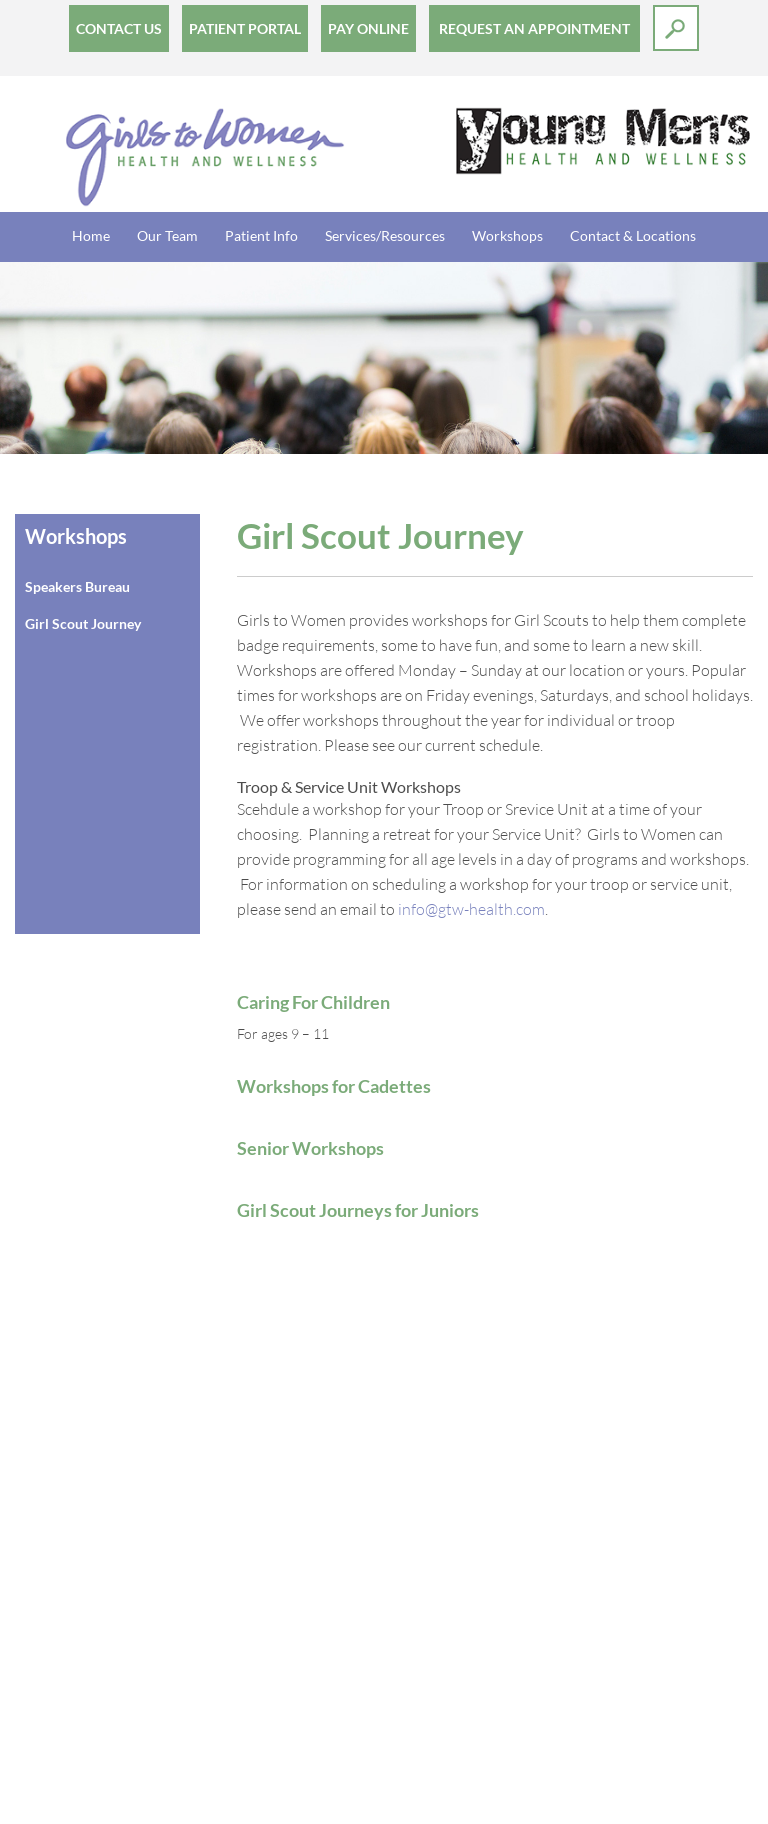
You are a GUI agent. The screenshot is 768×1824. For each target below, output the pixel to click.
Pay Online (368, 28)
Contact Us (119, 28)
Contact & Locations (633, 235)
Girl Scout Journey (83, 623)
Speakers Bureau (77, 586)
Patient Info (261, 235)
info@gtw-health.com (471, 908)
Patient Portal (245, 28)
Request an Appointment (534, 28)
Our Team (167, 235)
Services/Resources (385, 235)
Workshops (507, 235)
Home (91, 235)
